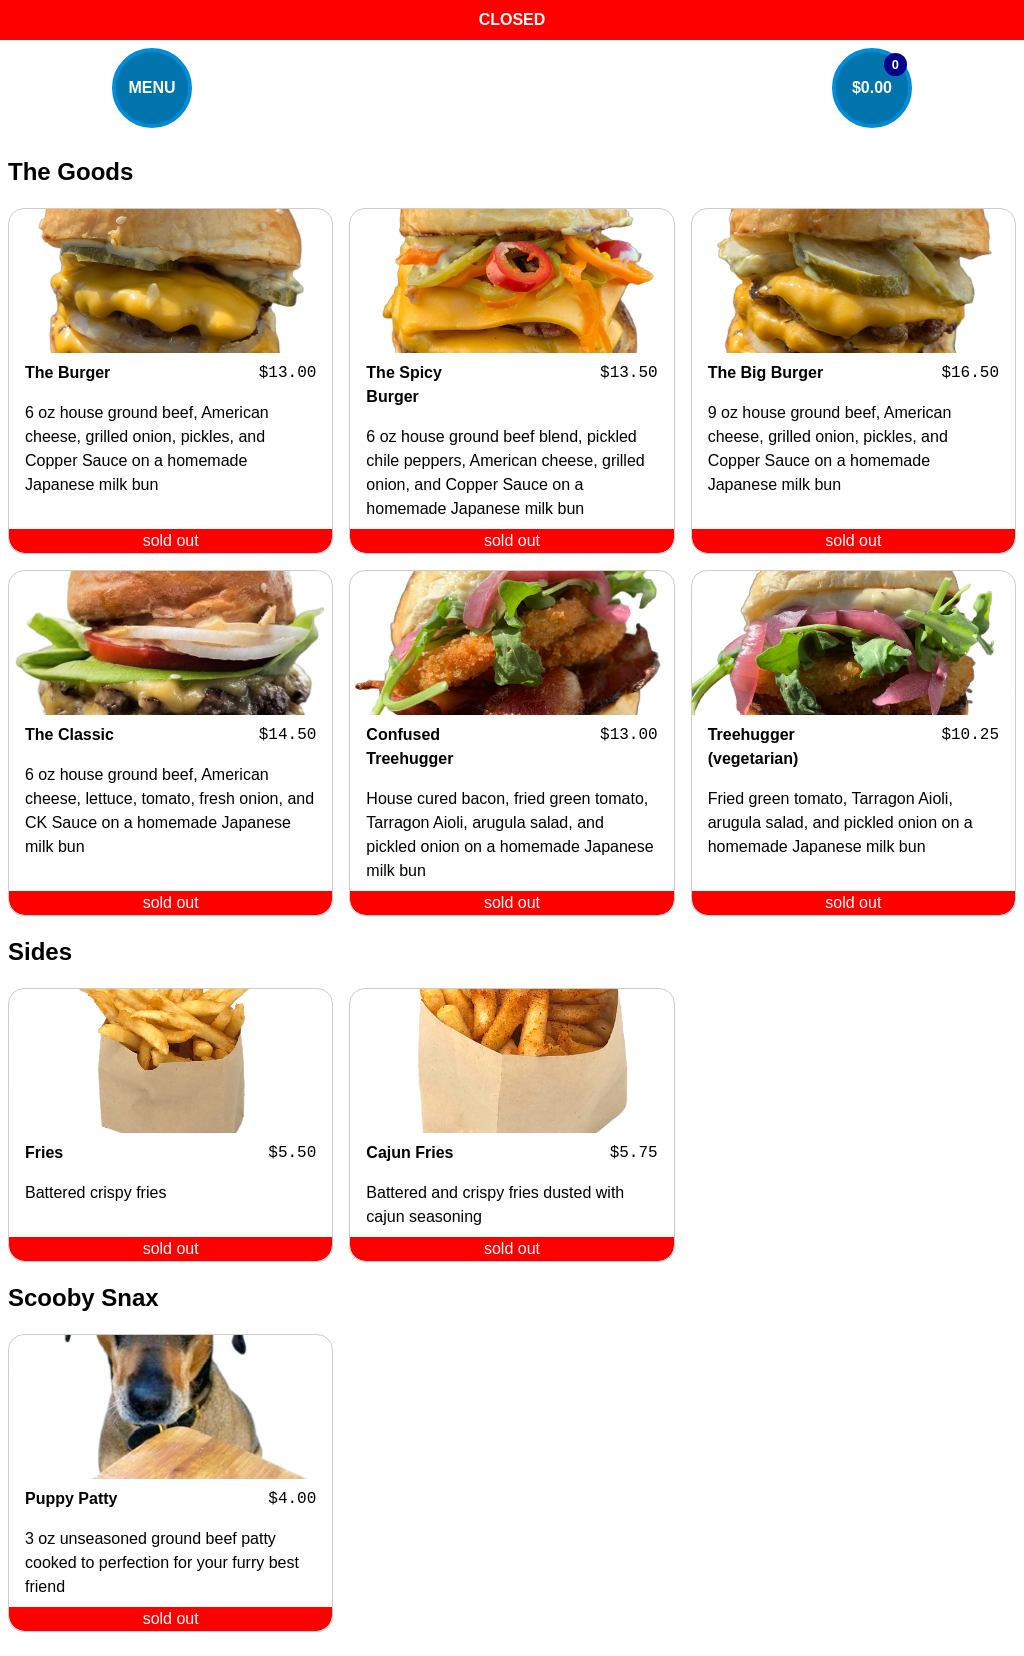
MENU (151, 87)
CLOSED (512, 19)
